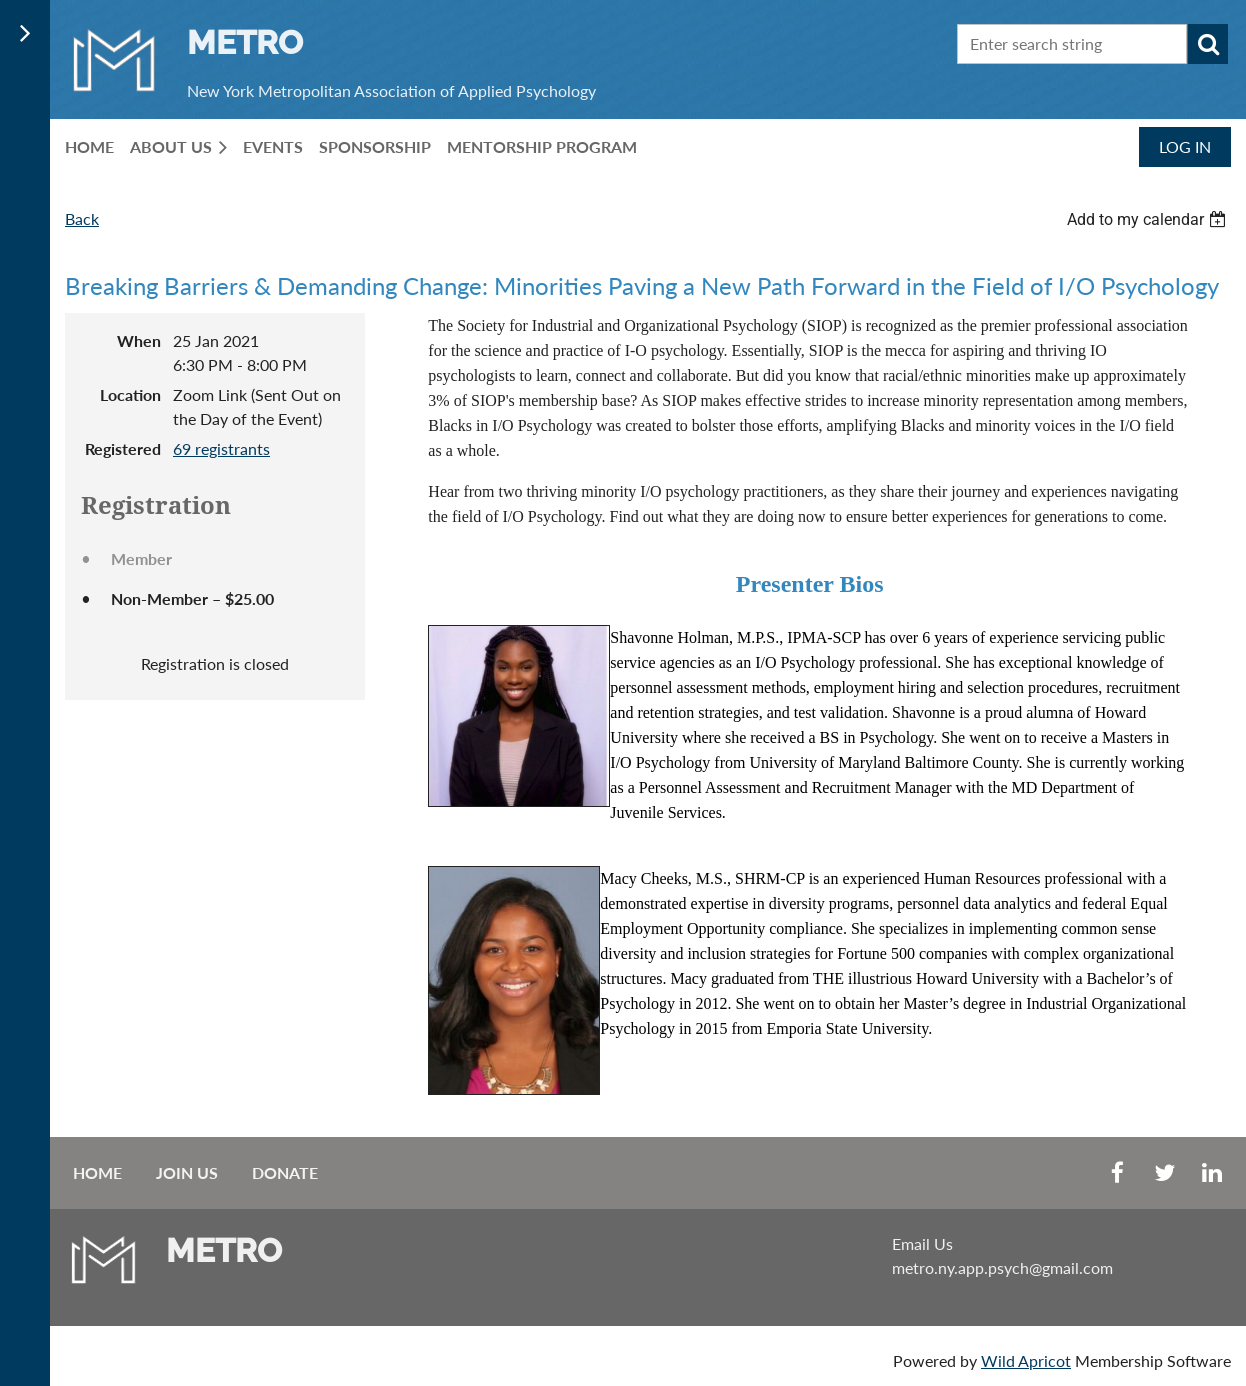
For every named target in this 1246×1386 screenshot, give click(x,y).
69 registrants (221, 448)
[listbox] (1149, 219)
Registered (123, 448)
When (139, 340)
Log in (1185, 146)
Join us (187, 1172)
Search (1208, 44)
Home (97, 1172)
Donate (285, 1172)
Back (82, 218)
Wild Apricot (1026, 1360)
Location (130, 394)
